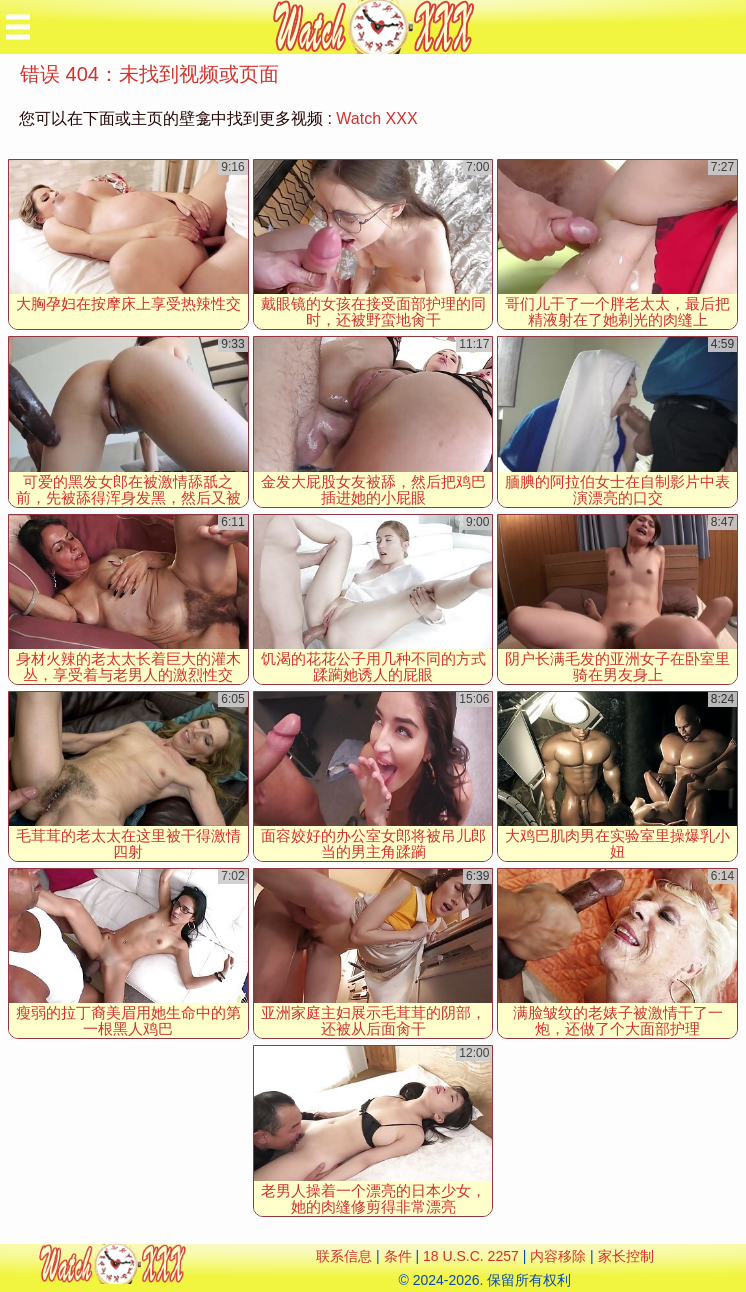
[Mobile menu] (18, 27)
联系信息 (344, 1256)
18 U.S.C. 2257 (471, 1256)
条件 (398, 1256)
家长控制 (626, 1256)
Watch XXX (376, 118)
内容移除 (558, 1256)
